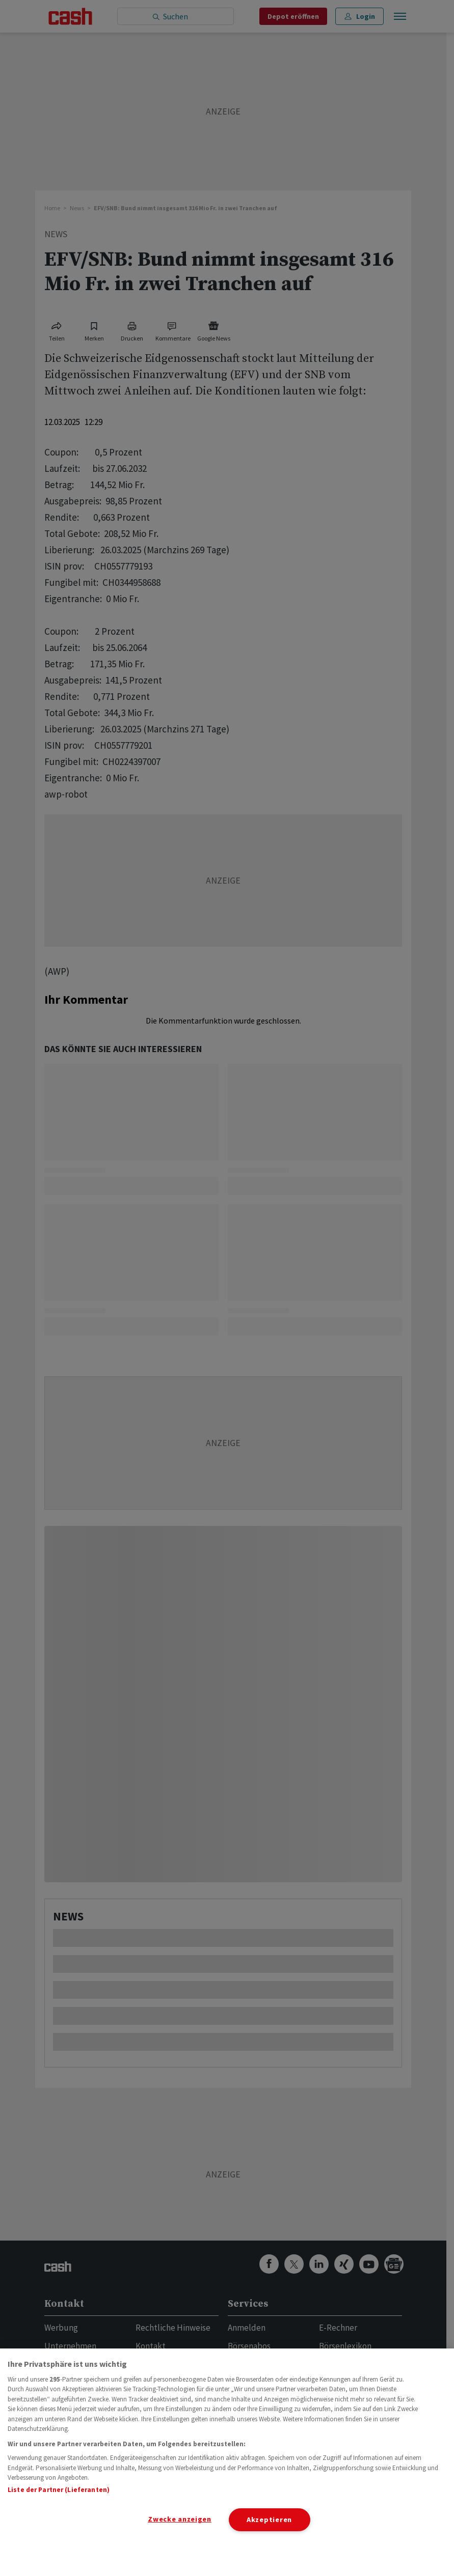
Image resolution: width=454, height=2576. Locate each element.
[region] (227, 2462)
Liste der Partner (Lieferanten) (59, 2489)
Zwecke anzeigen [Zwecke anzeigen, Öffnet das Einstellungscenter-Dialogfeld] (179, 2519)
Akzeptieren (269, 2519)
